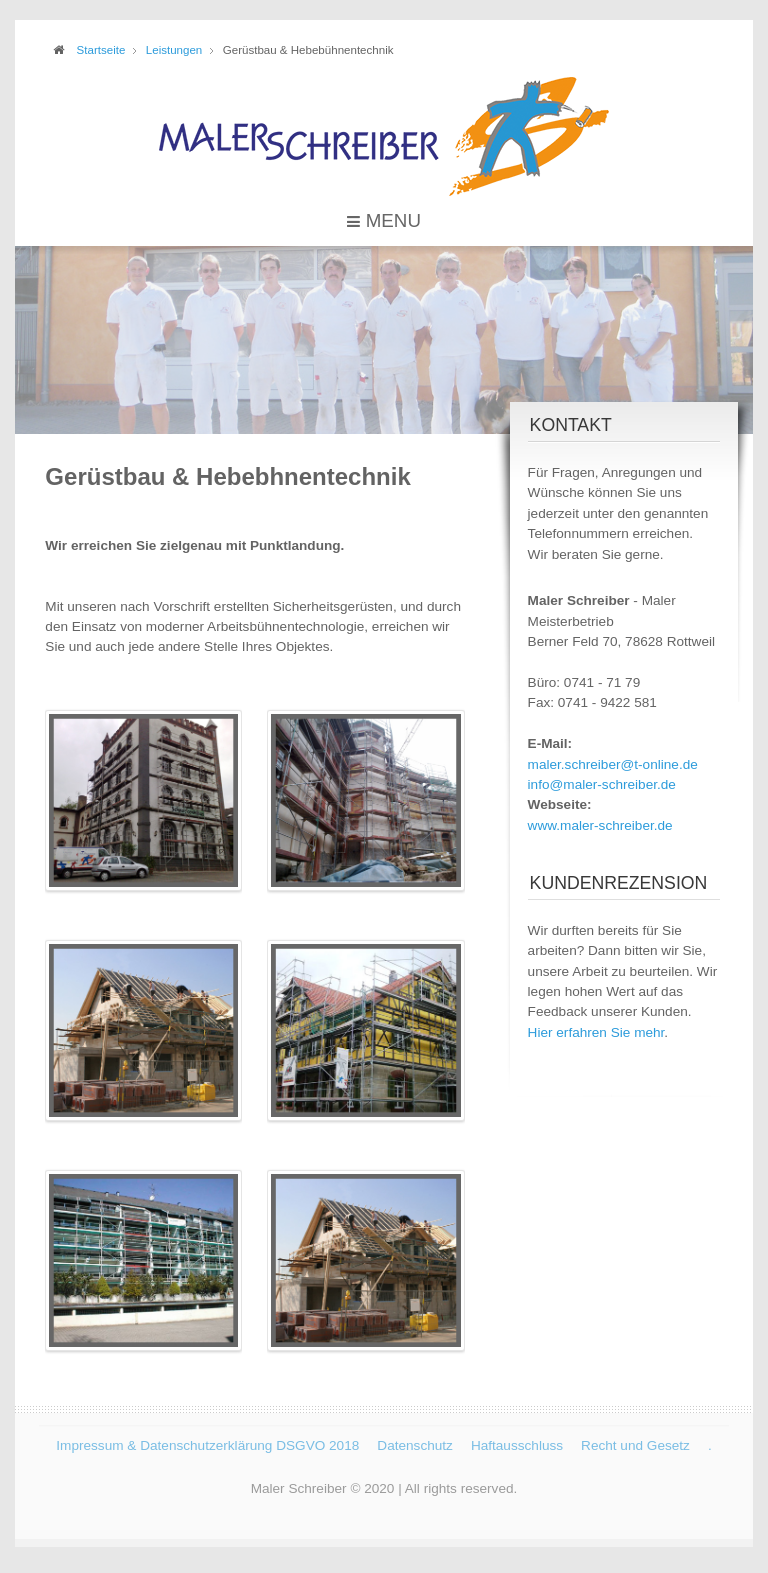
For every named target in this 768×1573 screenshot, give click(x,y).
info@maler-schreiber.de (602, 784)
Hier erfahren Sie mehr (596, 1032)
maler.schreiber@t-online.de (613, 764)
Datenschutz (415, 1443)
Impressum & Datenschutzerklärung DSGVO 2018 (207, 1443)
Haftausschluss (517, 1443)
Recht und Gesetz (635, 1443)
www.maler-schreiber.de (600, 825)
